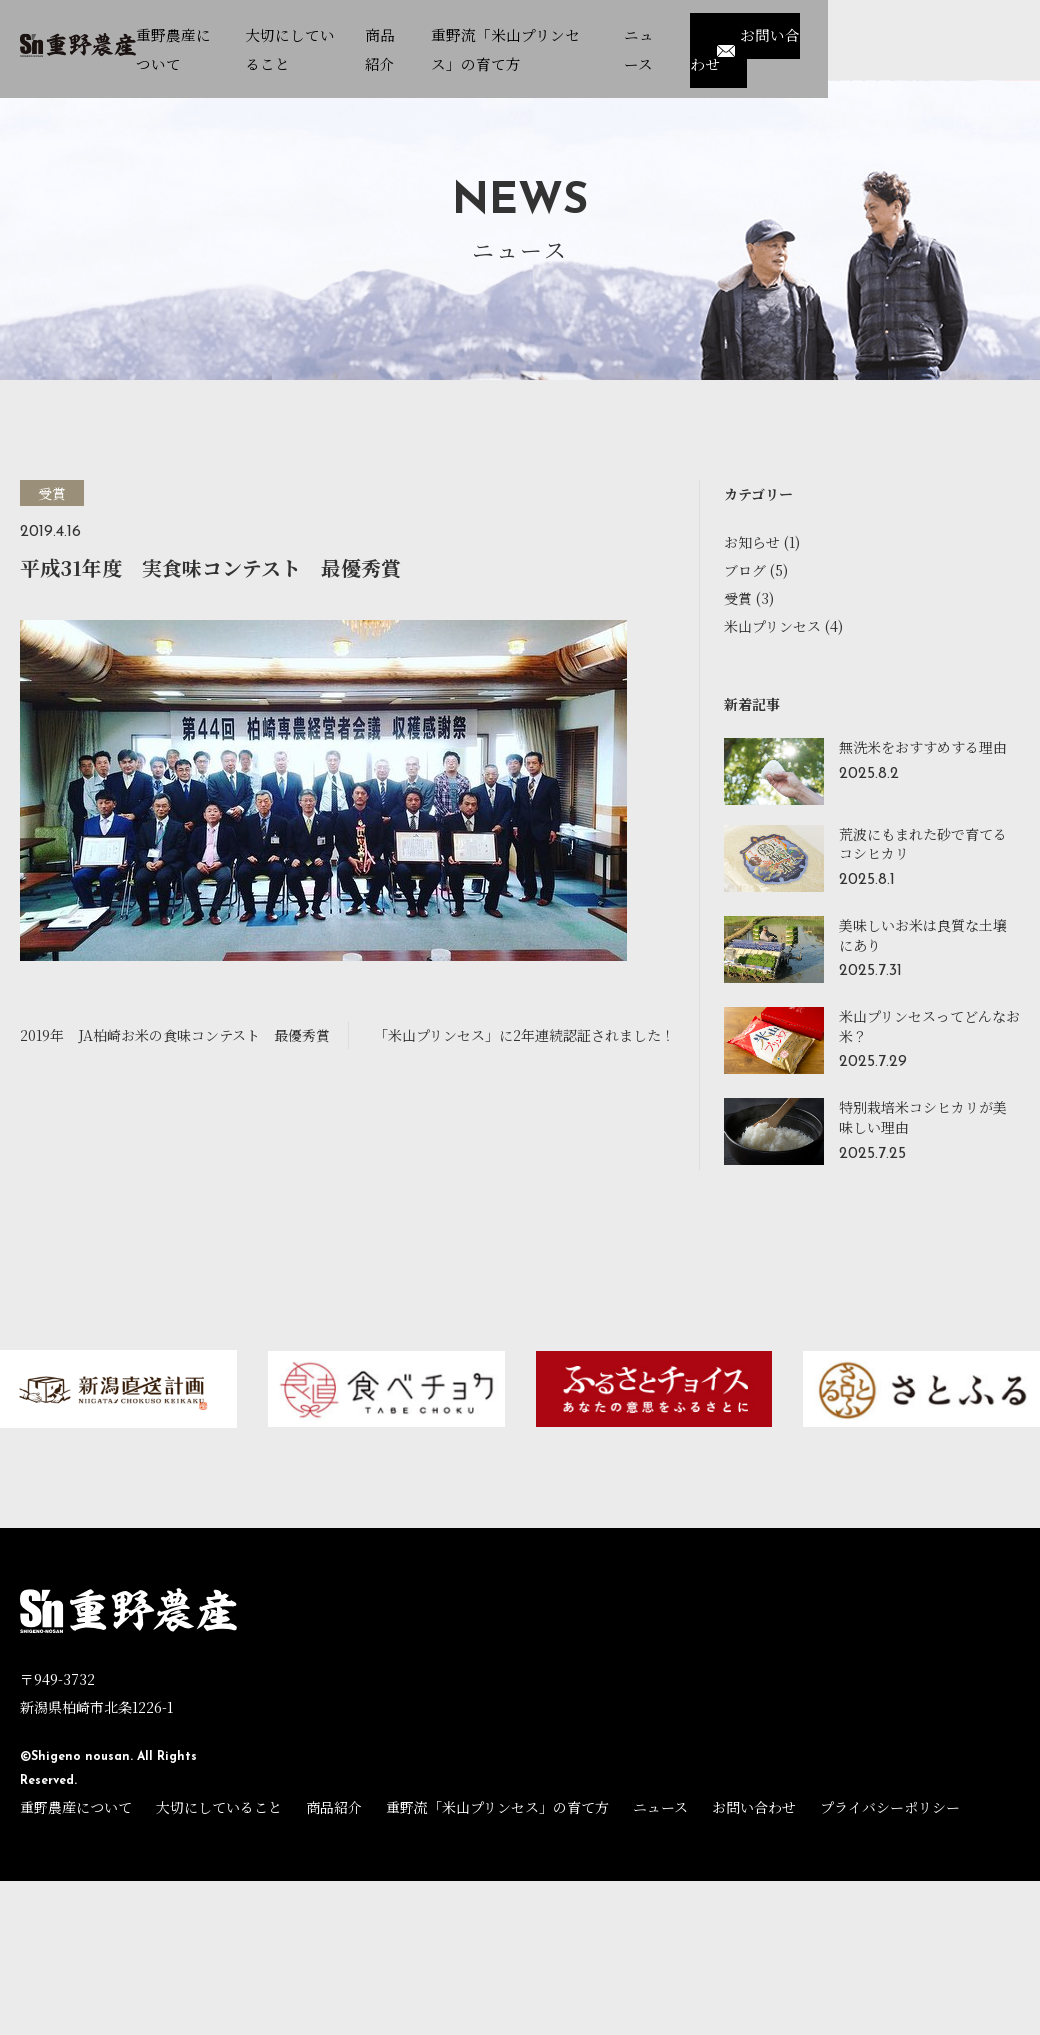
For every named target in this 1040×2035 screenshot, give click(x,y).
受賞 (52, 493)
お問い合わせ (953, 34)
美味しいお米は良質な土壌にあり (923, 935)
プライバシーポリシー (890, 1807)
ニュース (660, 1807)
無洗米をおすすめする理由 (923, 747)
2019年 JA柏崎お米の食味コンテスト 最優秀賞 (175, 1035)
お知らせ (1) (762, 542)
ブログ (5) (756, 570)
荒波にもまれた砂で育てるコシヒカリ (923, 844)
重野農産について (76, 1807)
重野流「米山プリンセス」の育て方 (497, 1807)
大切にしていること (219, 1807)
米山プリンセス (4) (783, 626)
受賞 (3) (749, 598)
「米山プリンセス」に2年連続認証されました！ (524, 1035)
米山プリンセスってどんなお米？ (929, 1026)
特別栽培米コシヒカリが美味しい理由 (923, 1117)
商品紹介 (334, 1807)
